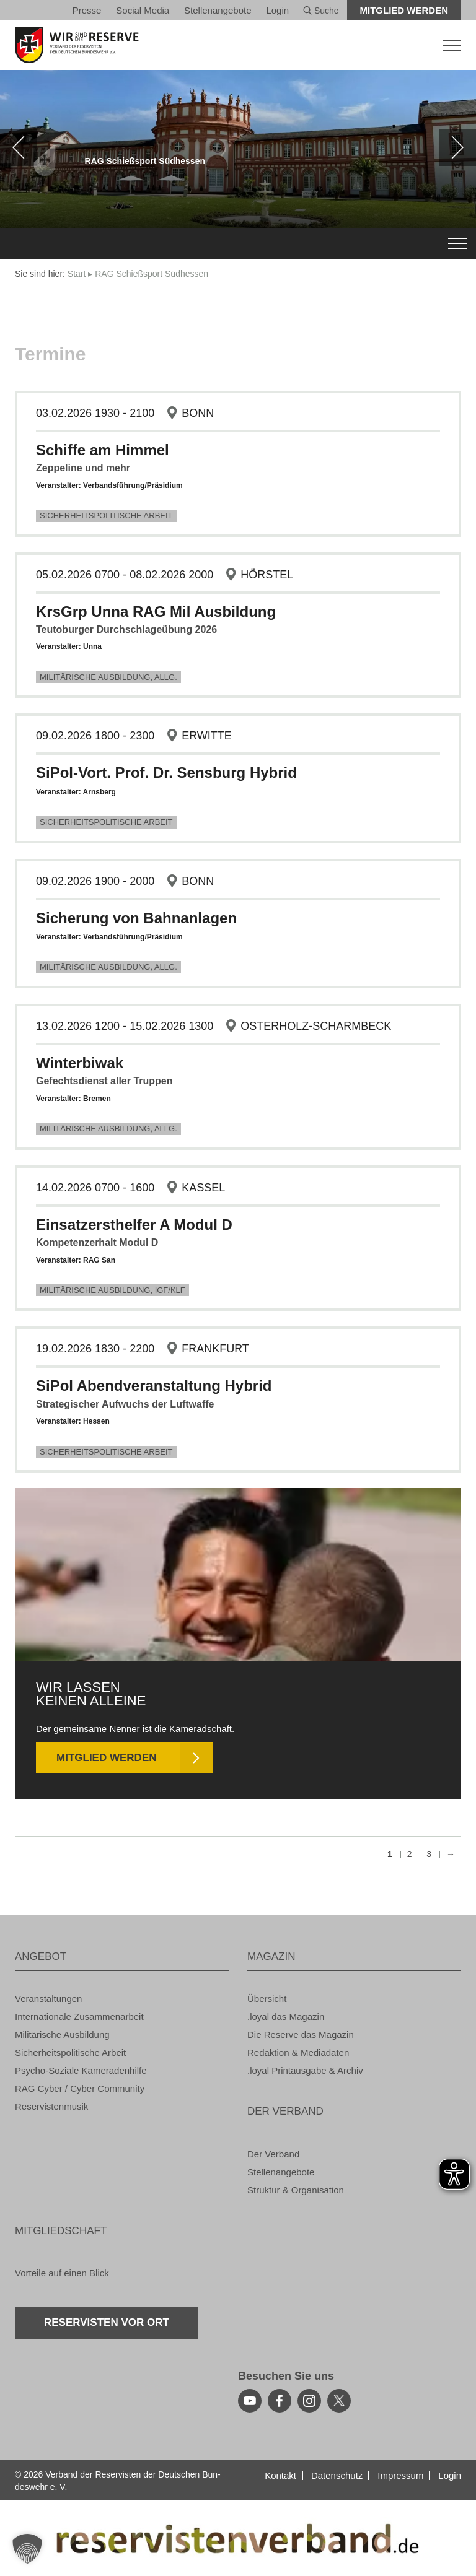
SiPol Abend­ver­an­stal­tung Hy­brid (154, 1385)
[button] (27, 2549)
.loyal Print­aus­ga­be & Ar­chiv (305, 2070)
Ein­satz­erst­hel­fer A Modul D (134, 1224)
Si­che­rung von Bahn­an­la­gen (136, 918)
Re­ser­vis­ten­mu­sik (51, 2106)
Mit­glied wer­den (404, 10)
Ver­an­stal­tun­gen (48, 1998)
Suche (321, 10)
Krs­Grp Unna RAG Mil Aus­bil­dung (156, 611)
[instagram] (309, 2401)
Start (77, 274)
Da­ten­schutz (337, 2475)
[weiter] (457, 147)
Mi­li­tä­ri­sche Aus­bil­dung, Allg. (108, 677)
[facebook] (279, 2401)
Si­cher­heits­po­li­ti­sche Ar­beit (106, 515)
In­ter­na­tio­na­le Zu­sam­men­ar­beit (79, 2016)
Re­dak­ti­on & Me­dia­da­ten (298, 2052)
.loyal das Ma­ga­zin (285, 2016)
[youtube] (250, 2401)
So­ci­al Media (142, 10)
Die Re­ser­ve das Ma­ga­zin (300, 2034)
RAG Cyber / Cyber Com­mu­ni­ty (79, 2088)
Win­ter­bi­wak (79, 1063)
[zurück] (18, 147)
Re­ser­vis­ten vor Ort (106, 2322)
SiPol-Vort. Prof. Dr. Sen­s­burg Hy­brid (166, 772)
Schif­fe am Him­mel (102, 450)
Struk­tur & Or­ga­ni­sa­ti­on (295, 2190)
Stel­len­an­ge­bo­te (217, 10)
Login (277, 10)
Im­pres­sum (400, 2475)
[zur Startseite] (238, 45)
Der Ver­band (273, 2154)
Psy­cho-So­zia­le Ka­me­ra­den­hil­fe (81, 2070)
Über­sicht (266, 1998)
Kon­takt (280, 2475)
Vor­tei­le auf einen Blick (62, 2273)
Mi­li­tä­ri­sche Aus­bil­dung (62, 2034)
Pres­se (87, 10)
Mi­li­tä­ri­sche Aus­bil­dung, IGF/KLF (112, 1290)
